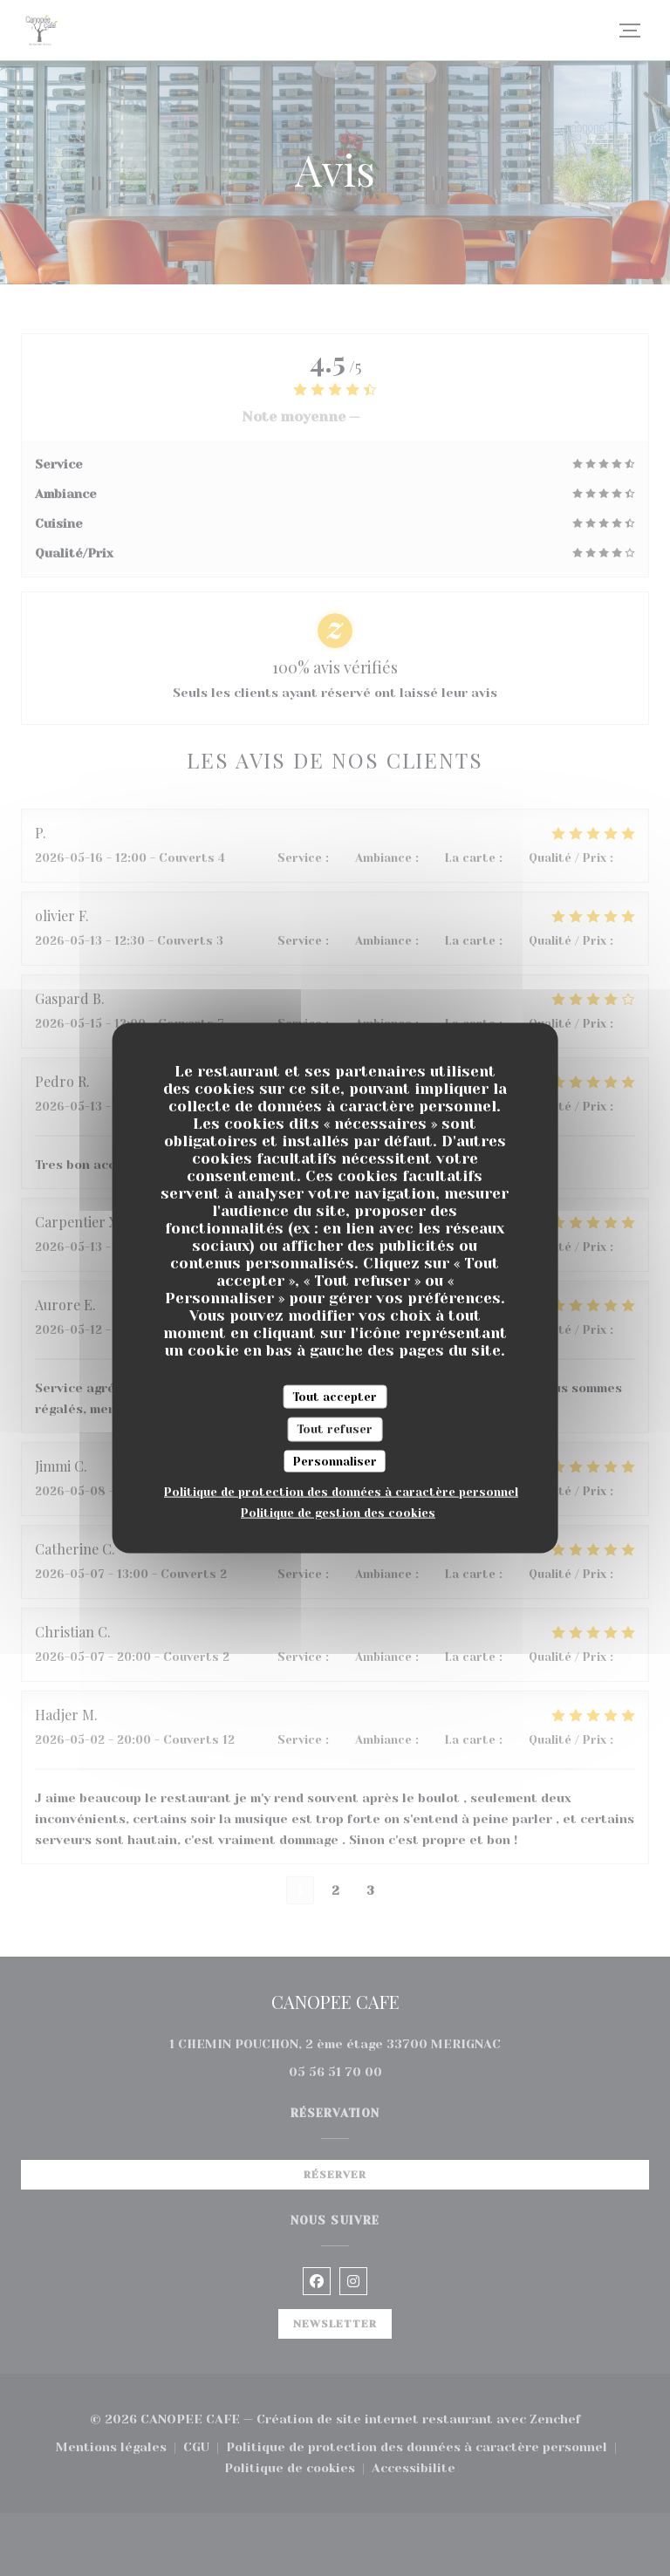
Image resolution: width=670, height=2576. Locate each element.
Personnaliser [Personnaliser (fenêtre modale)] (335, 1460)
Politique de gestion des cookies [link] (338, 1513)
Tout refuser (335, 1429)
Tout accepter (334, 1396)
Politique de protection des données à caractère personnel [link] (341, 1492)
